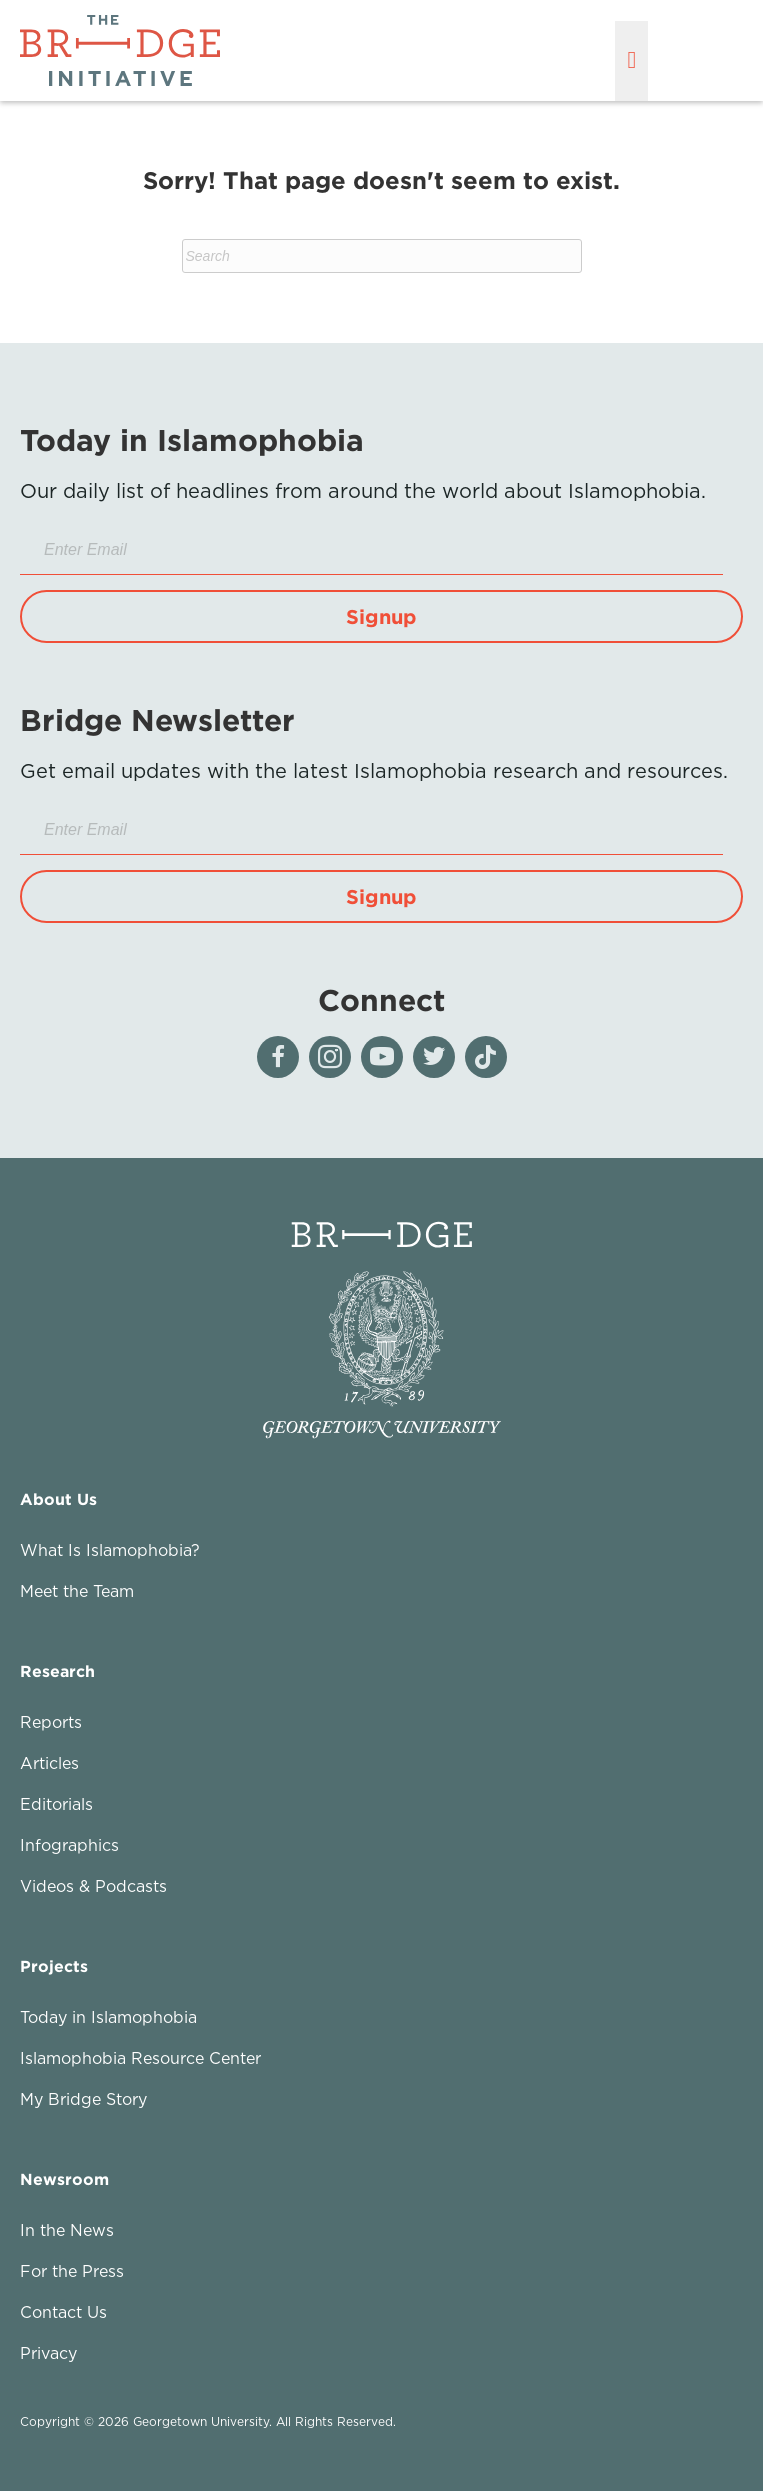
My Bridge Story (83, 2099)
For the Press (72, 2271)
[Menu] (631, 61)
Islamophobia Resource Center (140, 2058)
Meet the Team (77, 1591)
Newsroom (64, 2179)
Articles (49, 1763)
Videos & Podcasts (93, 1886)
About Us (58, 1499)
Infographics (69, 1845)
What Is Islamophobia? (110, 1550)
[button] (381, 616)
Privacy (48, 2353)
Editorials (56, 1804)
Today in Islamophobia (108, 2017)
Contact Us (63, 2312)
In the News (67, 2230)
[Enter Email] (371, 550)
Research (57, 1671)
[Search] (382, 256)
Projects (54, 1966)
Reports (51, 1722)
